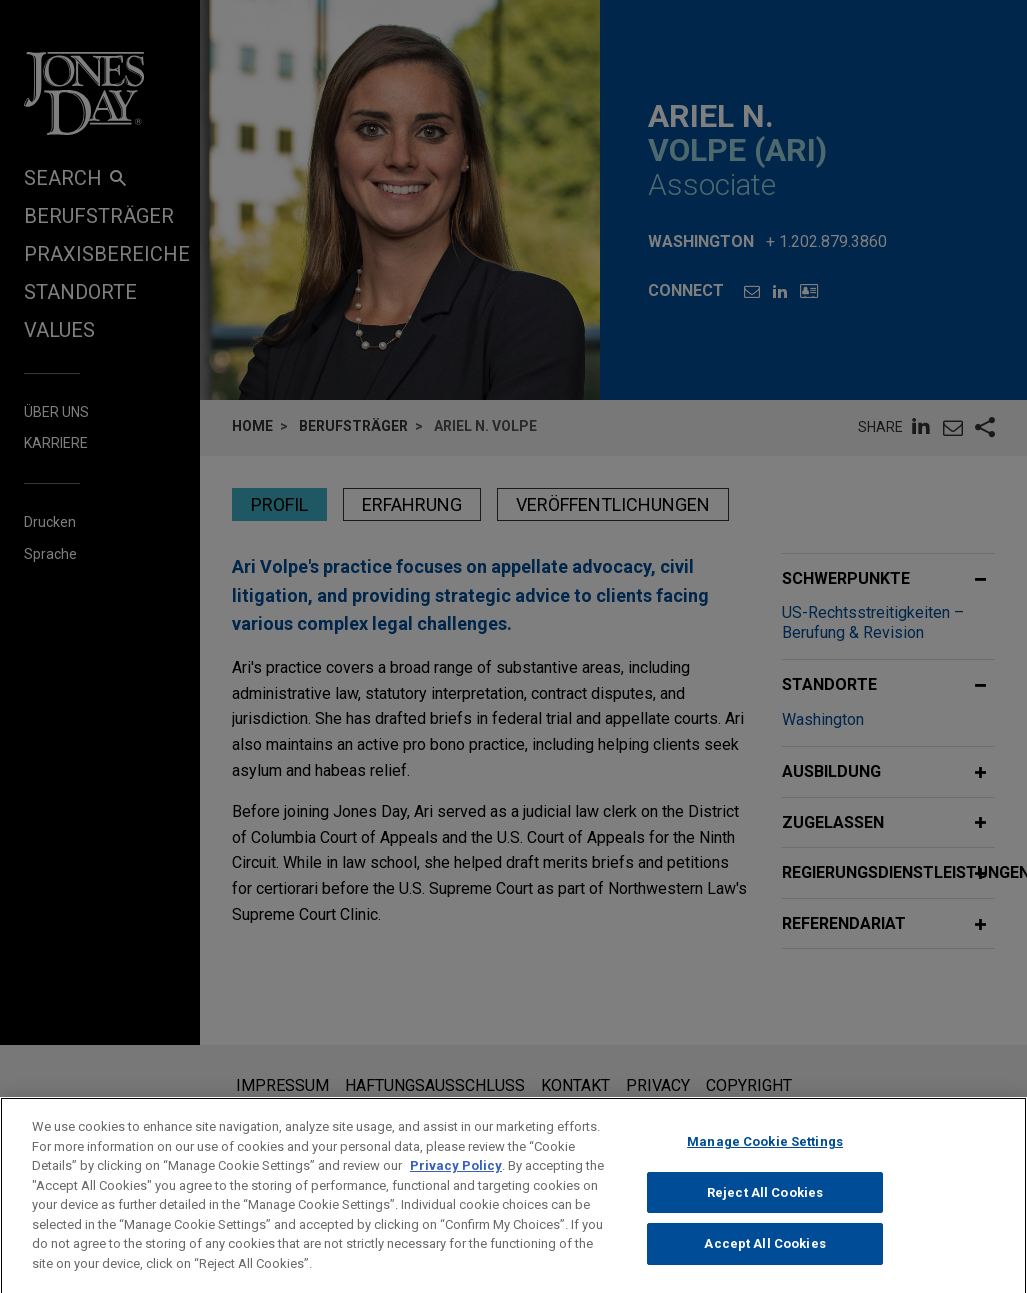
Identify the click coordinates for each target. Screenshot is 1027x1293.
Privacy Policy (456, 1188)
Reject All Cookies (765, 1215)
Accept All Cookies (764, 1266)
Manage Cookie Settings (765, 1164)
